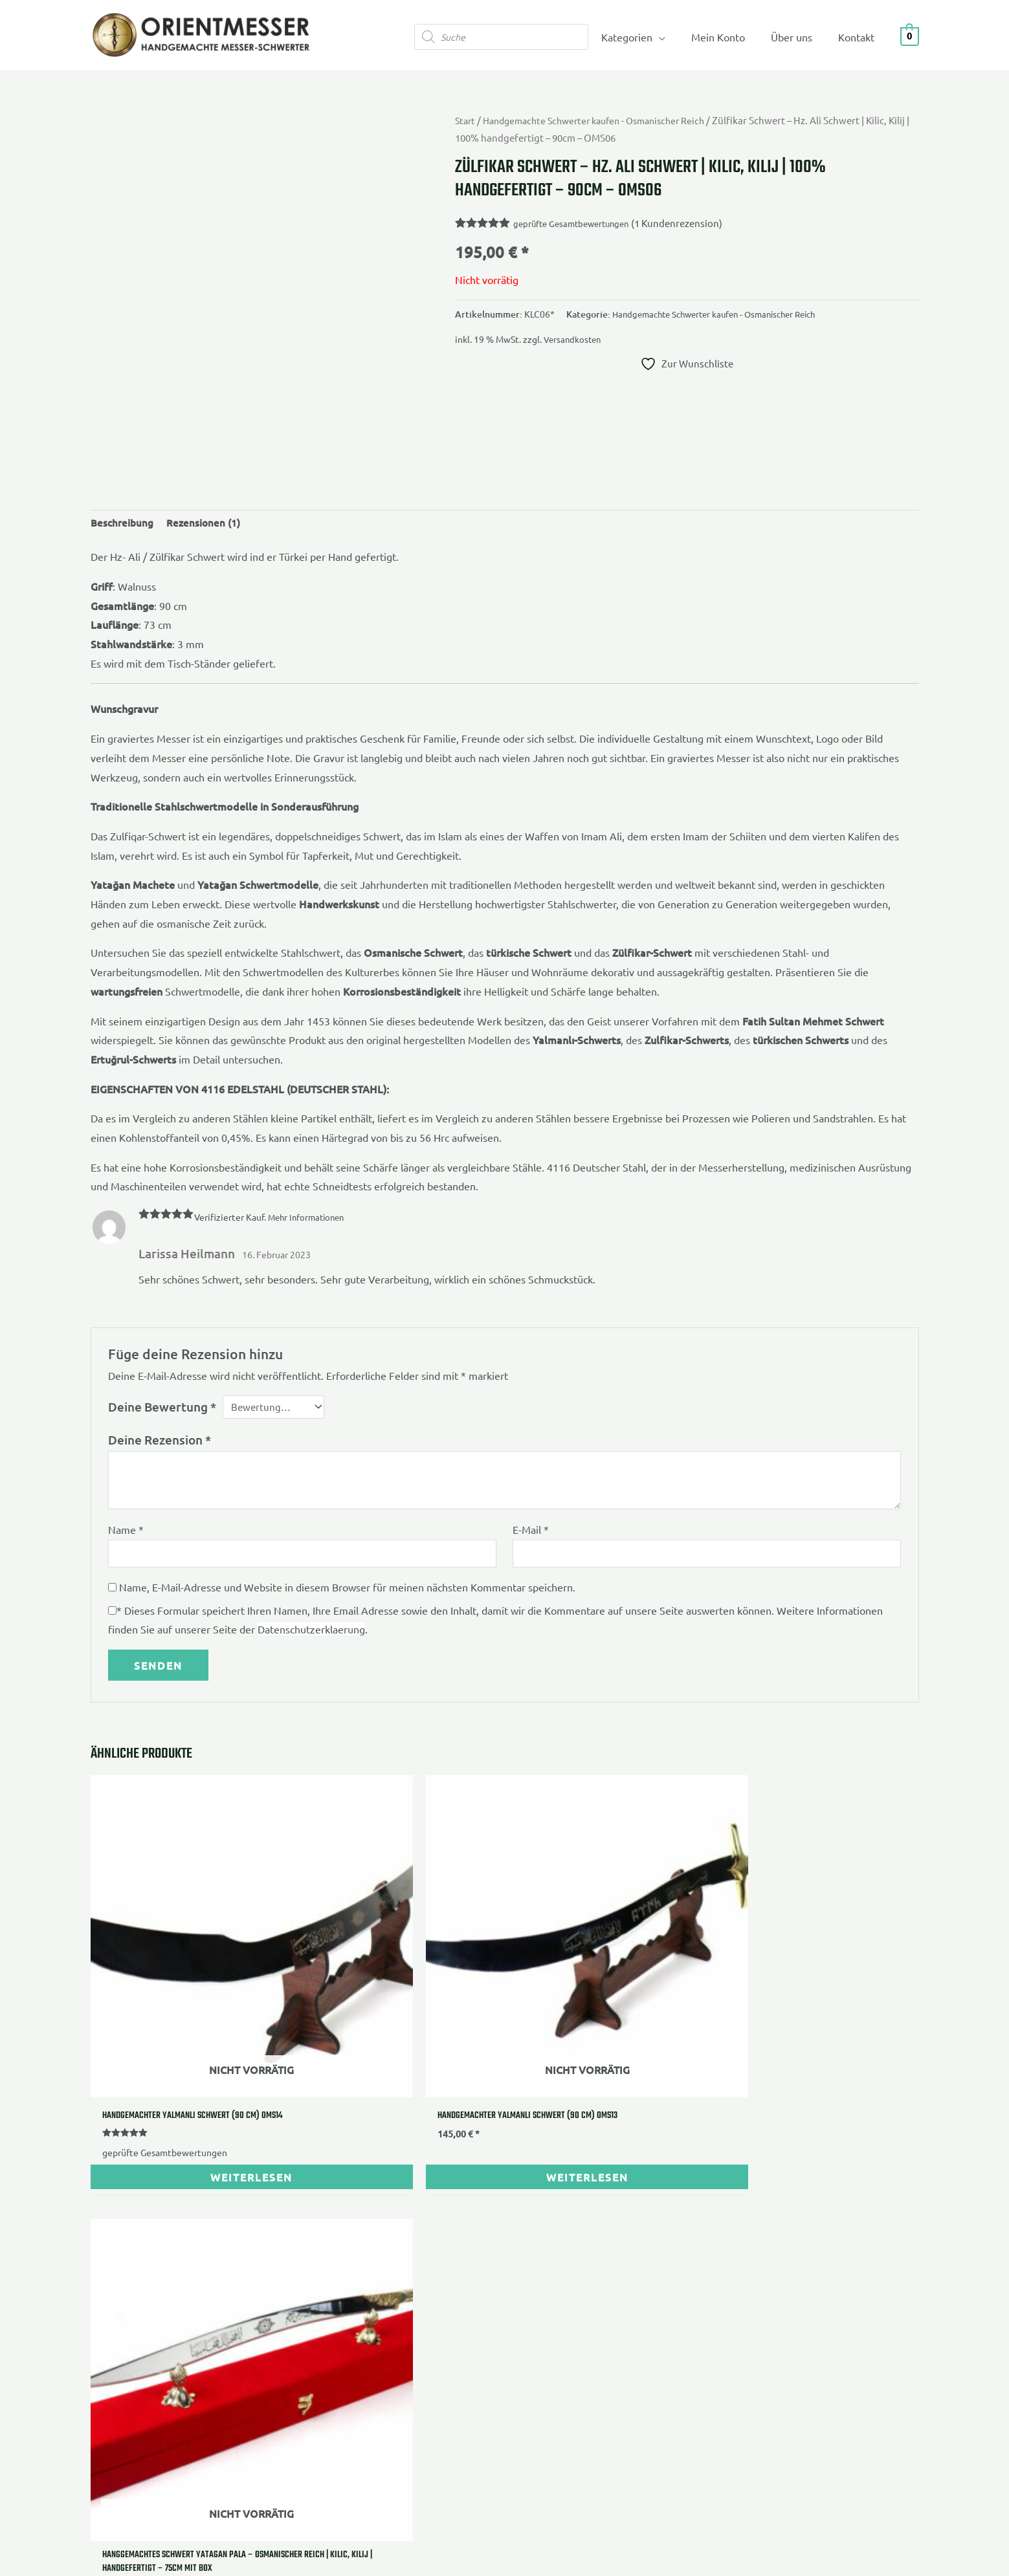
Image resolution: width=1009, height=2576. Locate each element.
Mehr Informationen (309, 1219)
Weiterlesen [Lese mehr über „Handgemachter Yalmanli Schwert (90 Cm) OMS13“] (400, 2081)
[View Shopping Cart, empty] (909, 34)
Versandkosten (574, 339)
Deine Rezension (159, 1443)
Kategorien (645, 36)
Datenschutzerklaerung (311, 1634)
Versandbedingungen (140, 2317)
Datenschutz (119, 2298)
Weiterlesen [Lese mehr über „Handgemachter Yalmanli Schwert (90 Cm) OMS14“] (189, 2081)
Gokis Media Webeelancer (377, 2446)
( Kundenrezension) (689, 222)
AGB (101, 2240)
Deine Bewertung (162, 1409)
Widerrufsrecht (126, 2279)
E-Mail (531, 1533)
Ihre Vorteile (406, 2240)
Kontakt (859, 36)
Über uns (799, 36)
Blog (387, 2336)
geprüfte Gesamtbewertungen (575, 223)
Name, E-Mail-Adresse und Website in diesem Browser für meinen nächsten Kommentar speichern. (347, 1592)
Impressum (116, 2259)
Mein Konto (731, 36)
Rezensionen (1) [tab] (205, 524)
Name (126, 1533)
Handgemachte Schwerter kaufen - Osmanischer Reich (604, 120)
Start (466, 120)
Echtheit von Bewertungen (438, 2317)
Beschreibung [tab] (123, 524)
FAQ (387, 2298)
